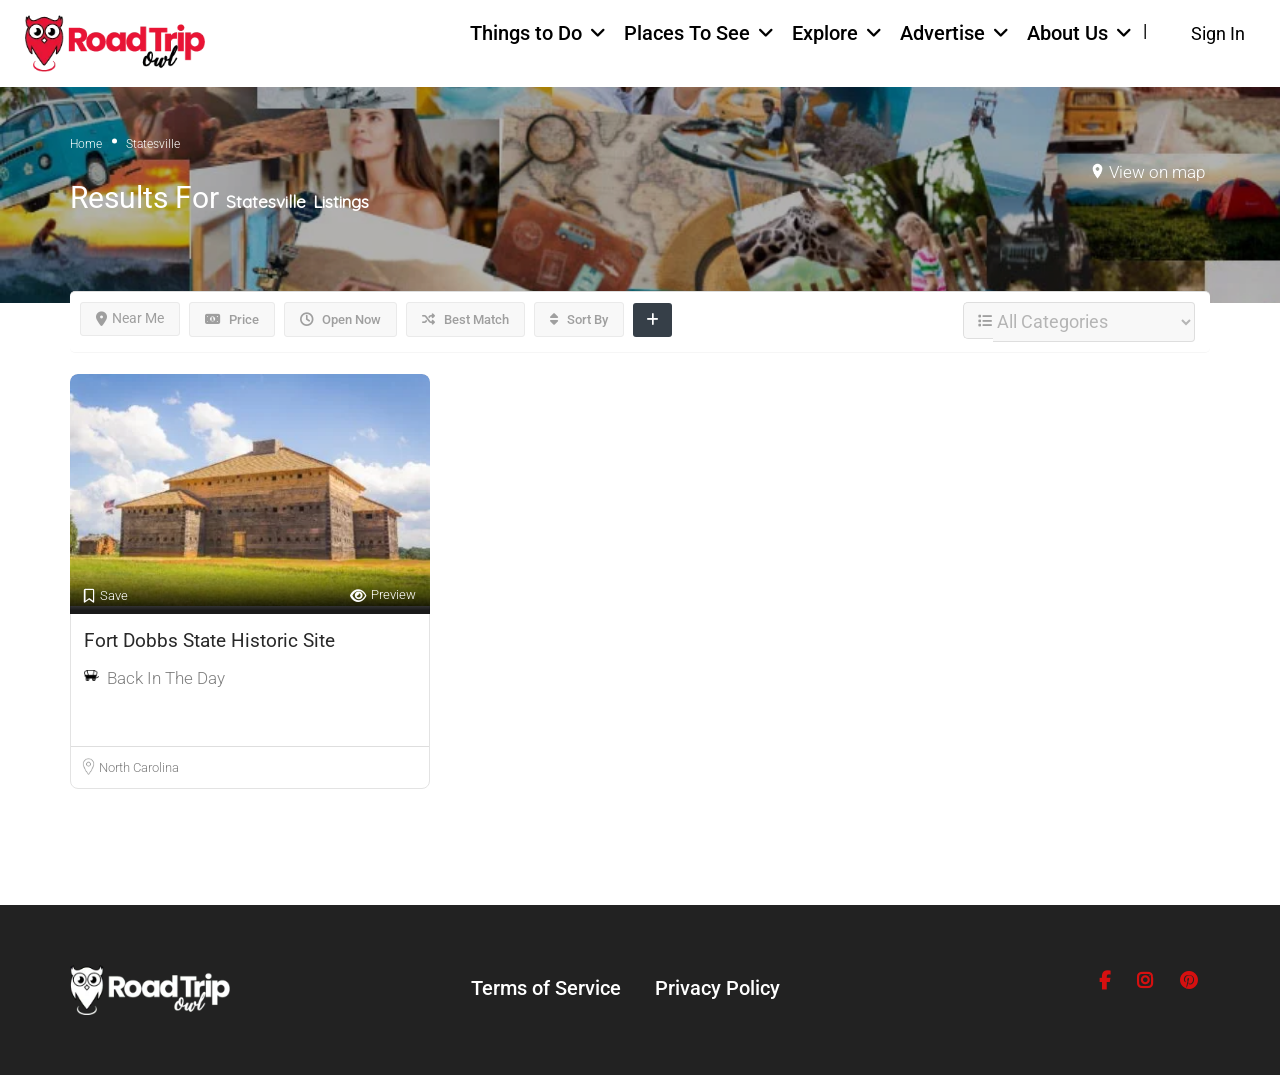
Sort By (579, 319)
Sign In (1218, 33)
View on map (1157, 172)
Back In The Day (166, 678)
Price (232, 319)
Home (86, 144)
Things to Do (526, 33)
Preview (383, 595)
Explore (825, 33)
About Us (1067, 33)
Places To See (687, 33)
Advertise (942, 33)
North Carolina (139, 767)
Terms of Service (546, 988)
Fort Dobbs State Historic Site (209, 640)
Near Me (130, 318)
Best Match (465, 319)
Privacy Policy (717, 988)
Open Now (340, 319)
